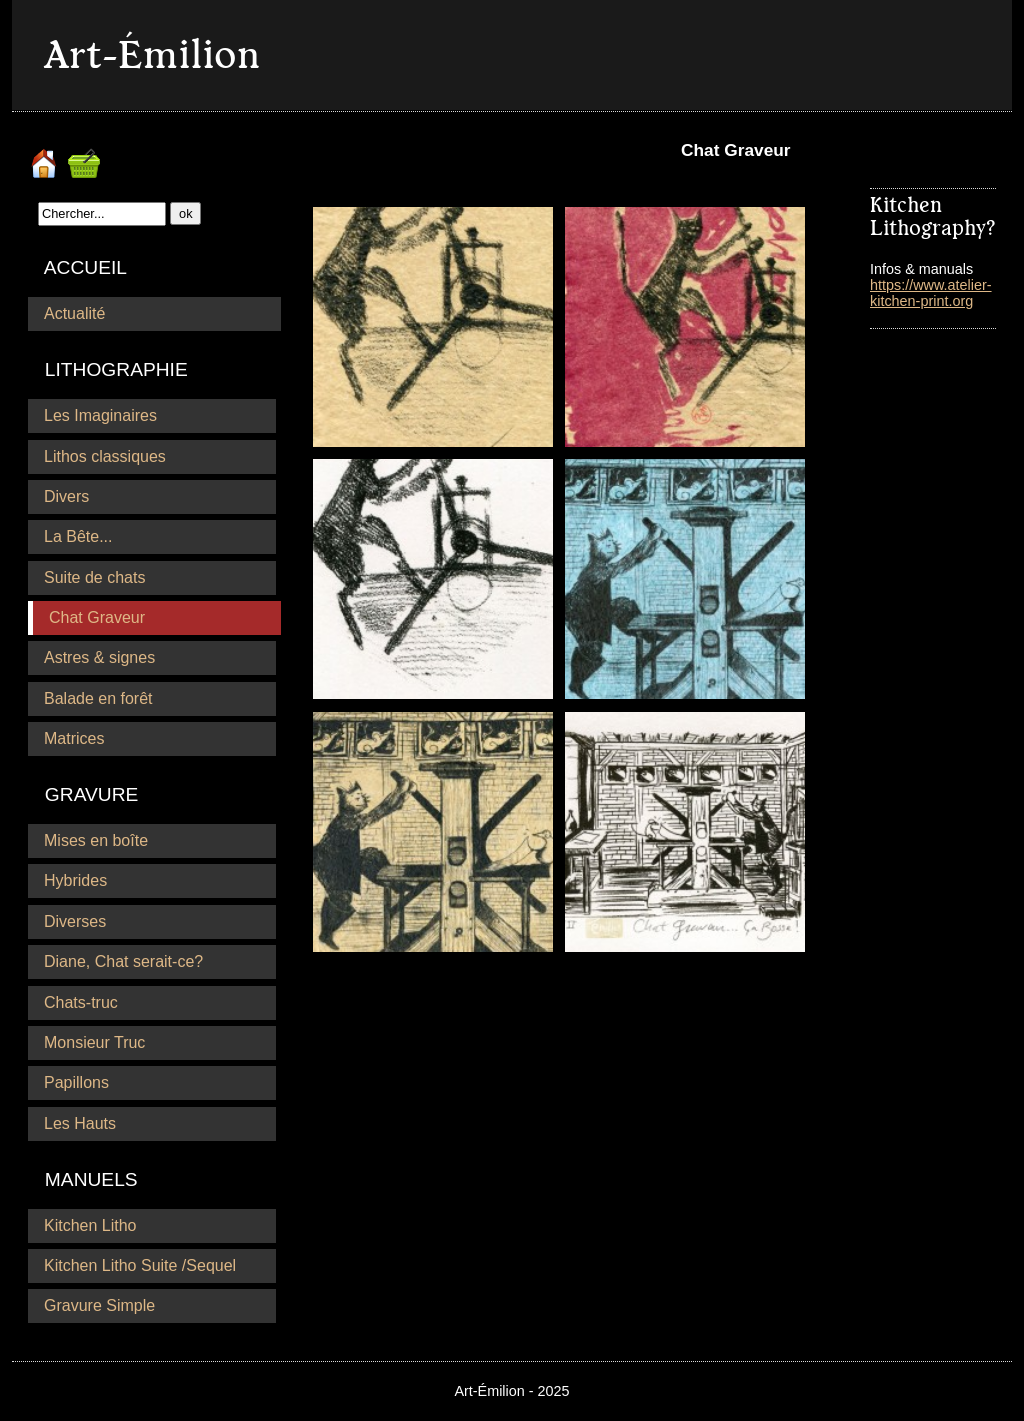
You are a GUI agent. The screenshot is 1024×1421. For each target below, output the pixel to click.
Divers (66, 496)
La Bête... (78, 536)
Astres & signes (99, 657)
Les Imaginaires (100, 415)
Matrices (74, 738)
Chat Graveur (97, 617)
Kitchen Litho (90, 1225)
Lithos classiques (105, 456)
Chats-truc (81, 1002)
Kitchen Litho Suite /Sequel (140, 1265)
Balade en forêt (98, 698)
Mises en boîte (96, 840)
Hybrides (75, 880)
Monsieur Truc (94, 1042)
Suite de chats (94, 577)
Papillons (76, 1082)
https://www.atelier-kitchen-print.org (931, 293)
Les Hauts (80, 1123)
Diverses (75, 921)
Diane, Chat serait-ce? (123, 961)
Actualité (74, 313)
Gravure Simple (99, 1305)
